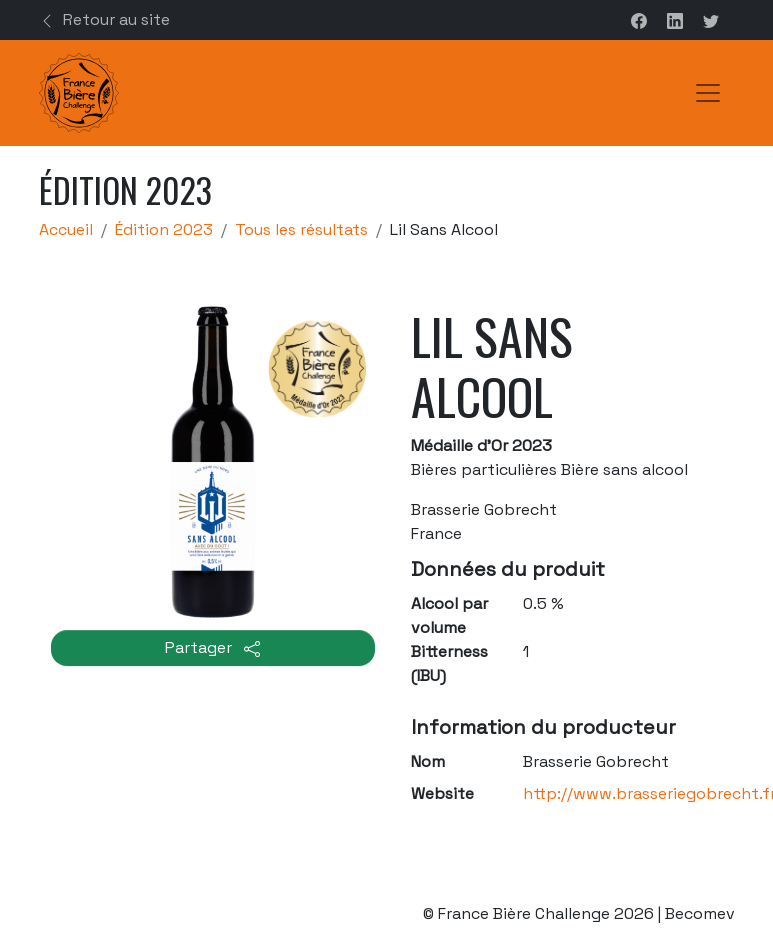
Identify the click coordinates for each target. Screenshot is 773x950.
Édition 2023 (164, 229)
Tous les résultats (301, 229)
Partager (212, 647)
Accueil (66, 229)
